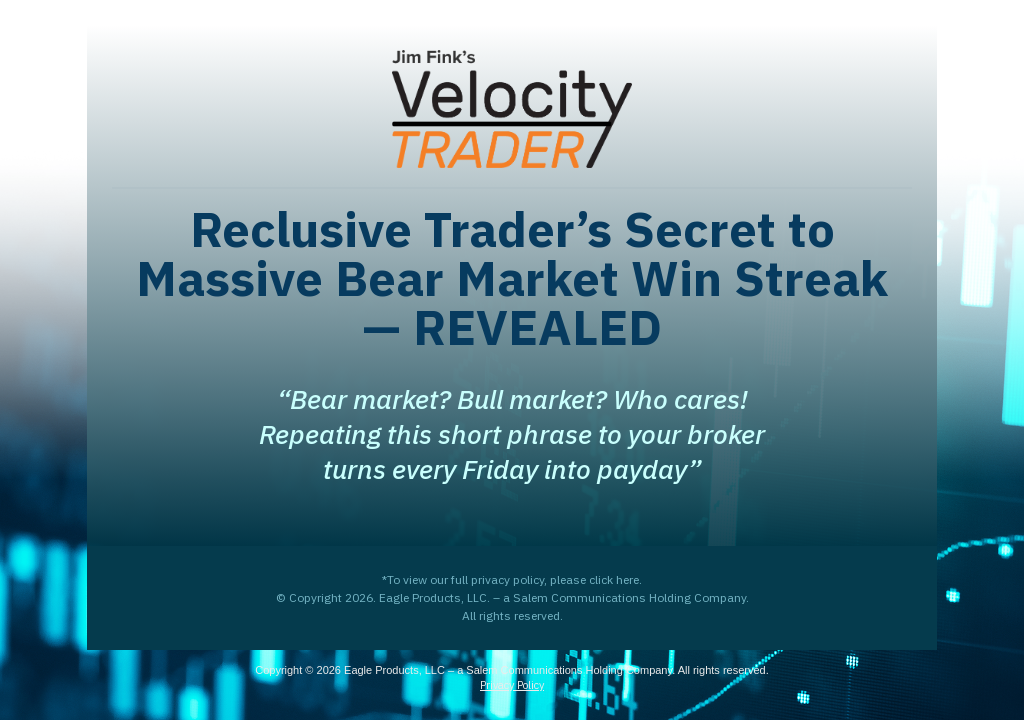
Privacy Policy (512, 685)
